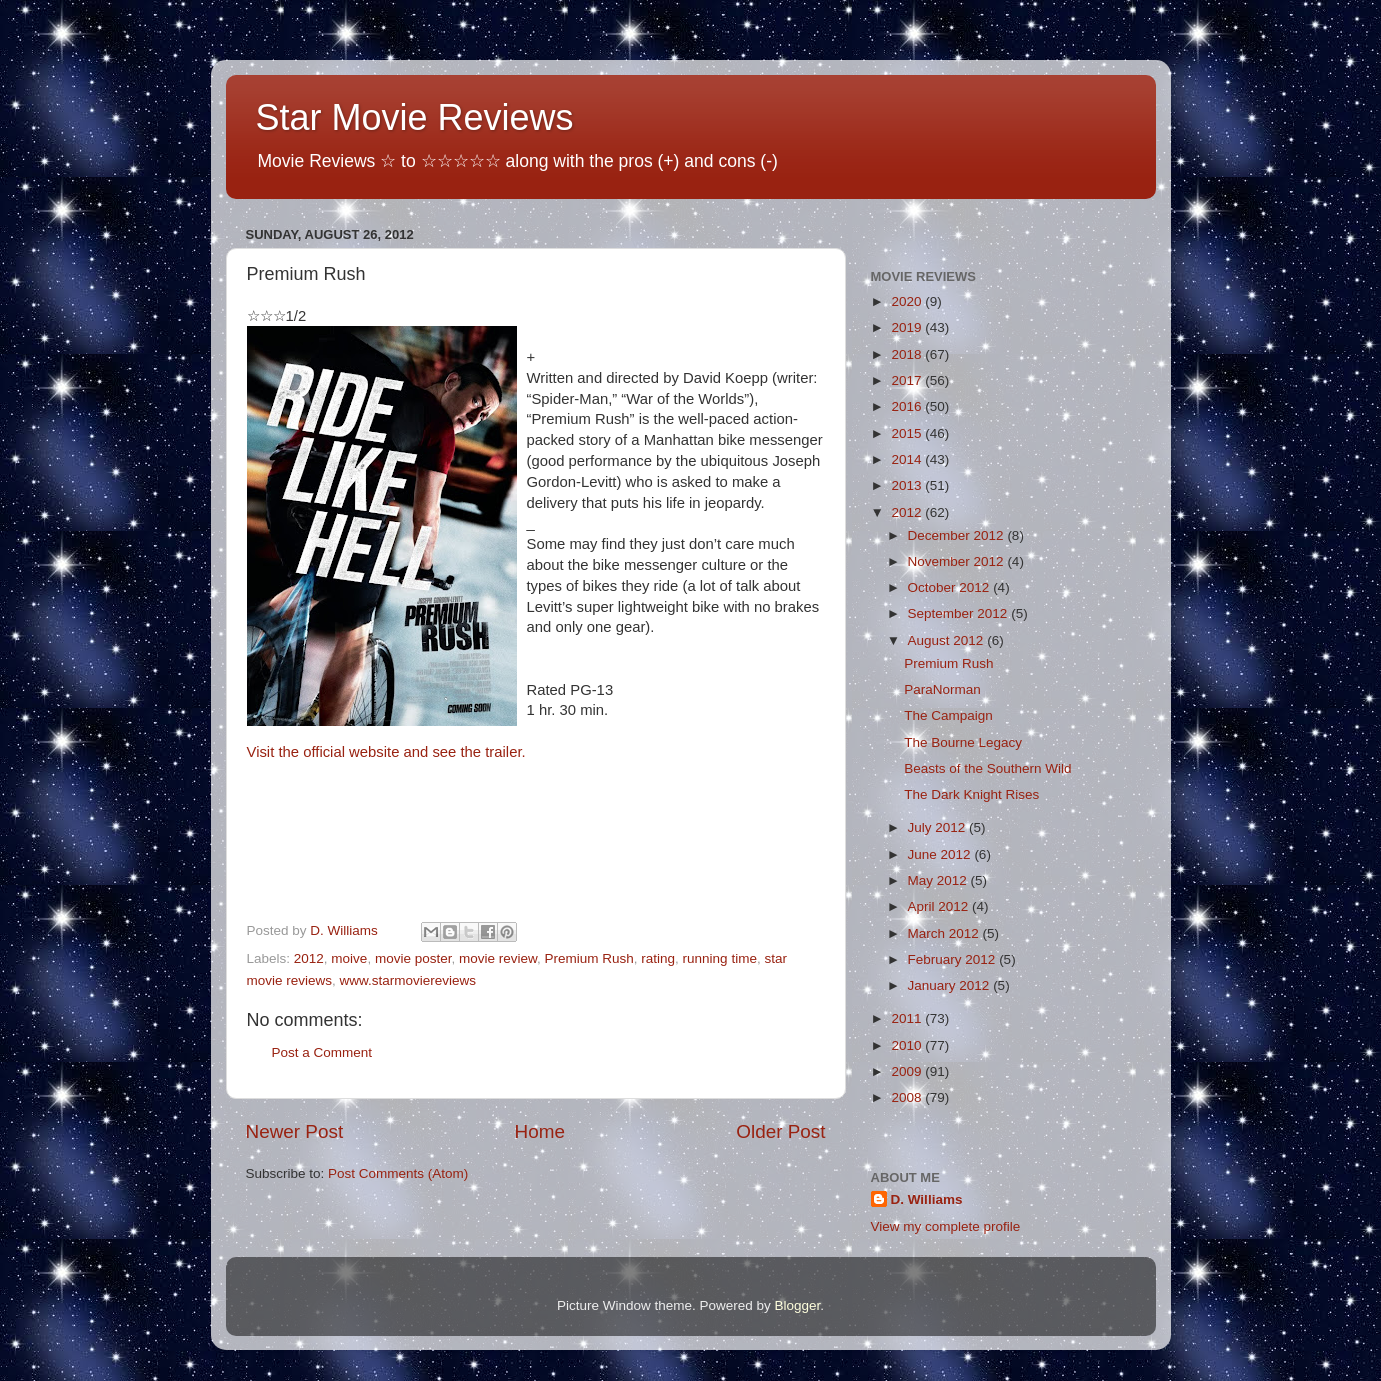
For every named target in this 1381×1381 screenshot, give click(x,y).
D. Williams (927, 1199)
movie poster (413, 958)
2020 (908, 301)
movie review (498, 958)
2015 (908, 433)
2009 (908, 1071)
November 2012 (958, 561)
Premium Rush (589, 958)
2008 (908, 1097)
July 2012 (939, 827)
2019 (908, 327)
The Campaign (948, 715)
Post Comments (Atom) (398, 1173)
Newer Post (295, 1131)
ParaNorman (942, 689)
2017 (908, 380)
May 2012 (939, 880)
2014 (908, 459)
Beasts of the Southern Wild (987, 768)
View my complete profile (946, 1226)
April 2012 (940, 906)
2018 (908, 354)
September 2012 (960, 613)
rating (658, 958)
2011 (908, 1018)
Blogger (798, 1305)
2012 (309, 958)
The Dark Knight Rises (971, 794)
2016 (908, 406)
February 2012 (954, 959)
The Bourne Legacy (963, 742)
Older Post (780, 1131)
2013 (908, 485)
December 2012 (958, 535)
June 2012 (941, 854)
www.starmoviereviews (408, 980)
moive (349, 958)
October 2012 (951, 587)
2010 (908, 1045)
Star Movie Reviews (415, 117)
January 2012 (951, 985)
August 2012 (948, 640)
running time (720, 958)
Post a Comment (322, 1052)
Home (540, 1131)
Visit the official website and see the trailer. (386, 752)
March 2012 (945, 933)
